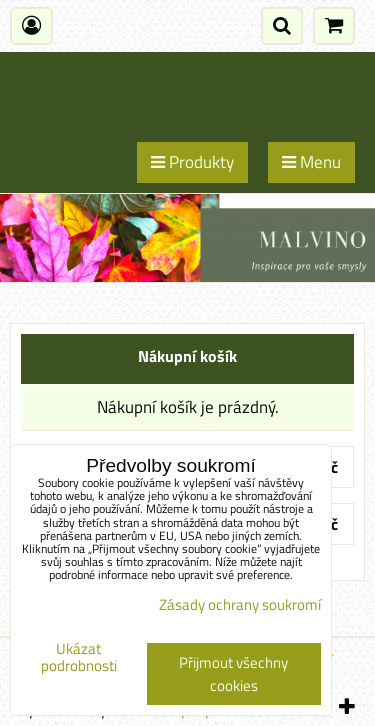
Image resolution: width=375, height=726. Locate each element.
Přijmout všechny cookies (233, 674)
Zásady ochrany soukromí (240, 604)
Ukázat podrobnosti (79, 657)
